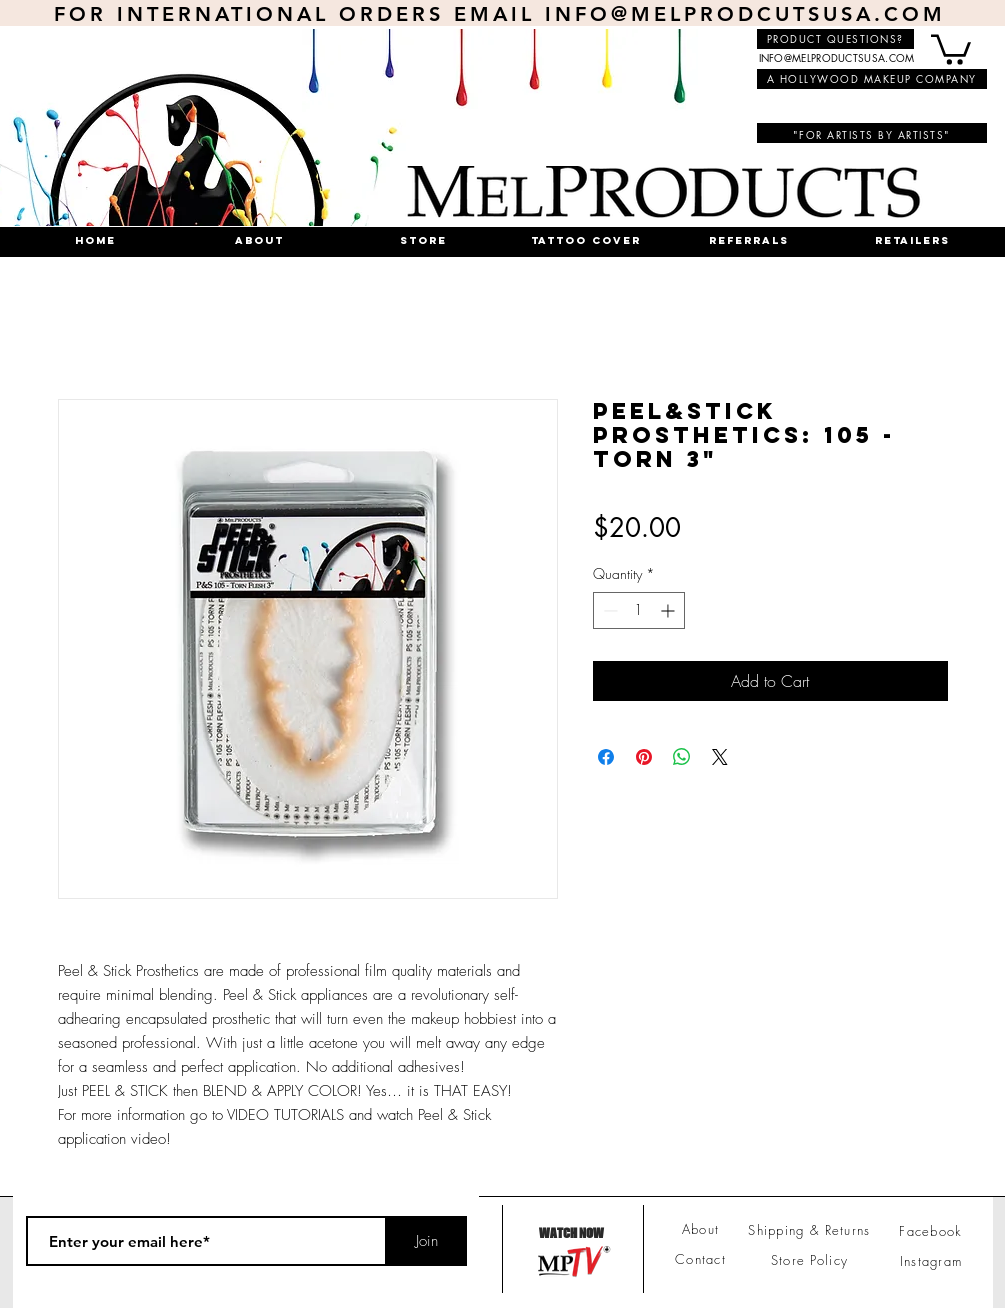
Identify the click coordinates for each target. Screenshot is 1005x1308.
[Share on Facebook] (606, 757)
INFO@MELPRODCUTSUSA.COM (745, 14)
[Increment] (669, 610)
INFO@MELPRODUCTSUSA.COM (837, 57)
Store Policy (810, 1260)
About (701, 1229)
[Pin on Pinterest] (644, 757)
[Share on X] (720, 757)
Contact (700, 1259)
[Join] (427, 1241)
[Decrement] (608, 610)
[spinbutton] (639, 610)
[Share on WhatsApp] (682, 757)
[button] (951, 48)
